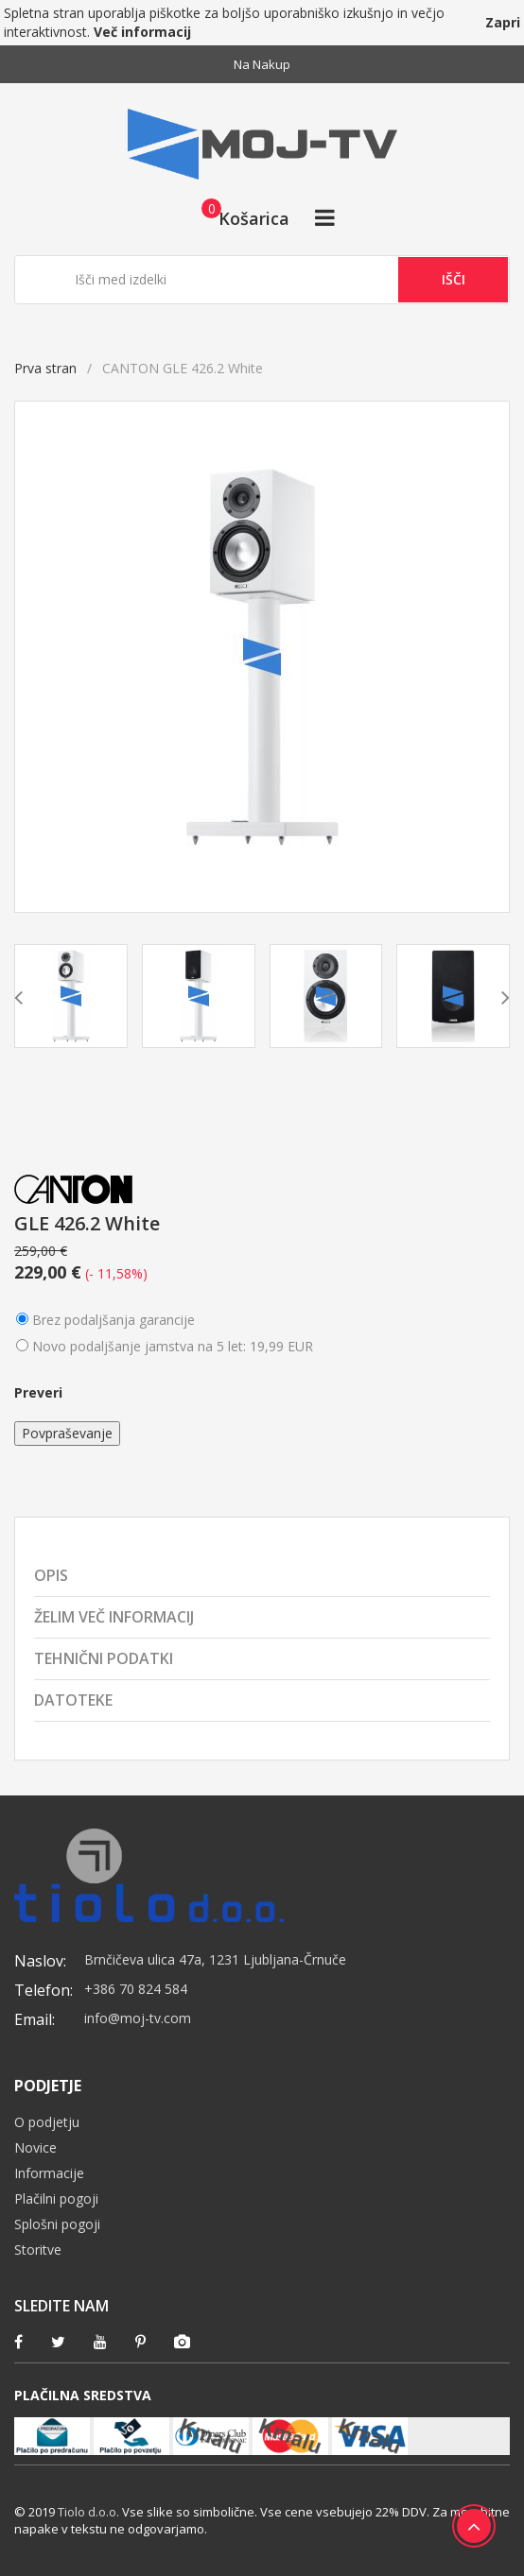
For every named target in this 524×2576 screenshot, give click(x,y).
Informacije (49, 2173)
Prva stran (45, 368)
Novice (35, 2147)
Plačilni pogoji (56, 2198)
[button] (239, 217)
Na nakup (262, 64)
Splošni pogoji (57, 2224)
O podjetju (46, 2122)
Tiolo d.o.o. (88, 2511)
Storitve (37, 2249)
